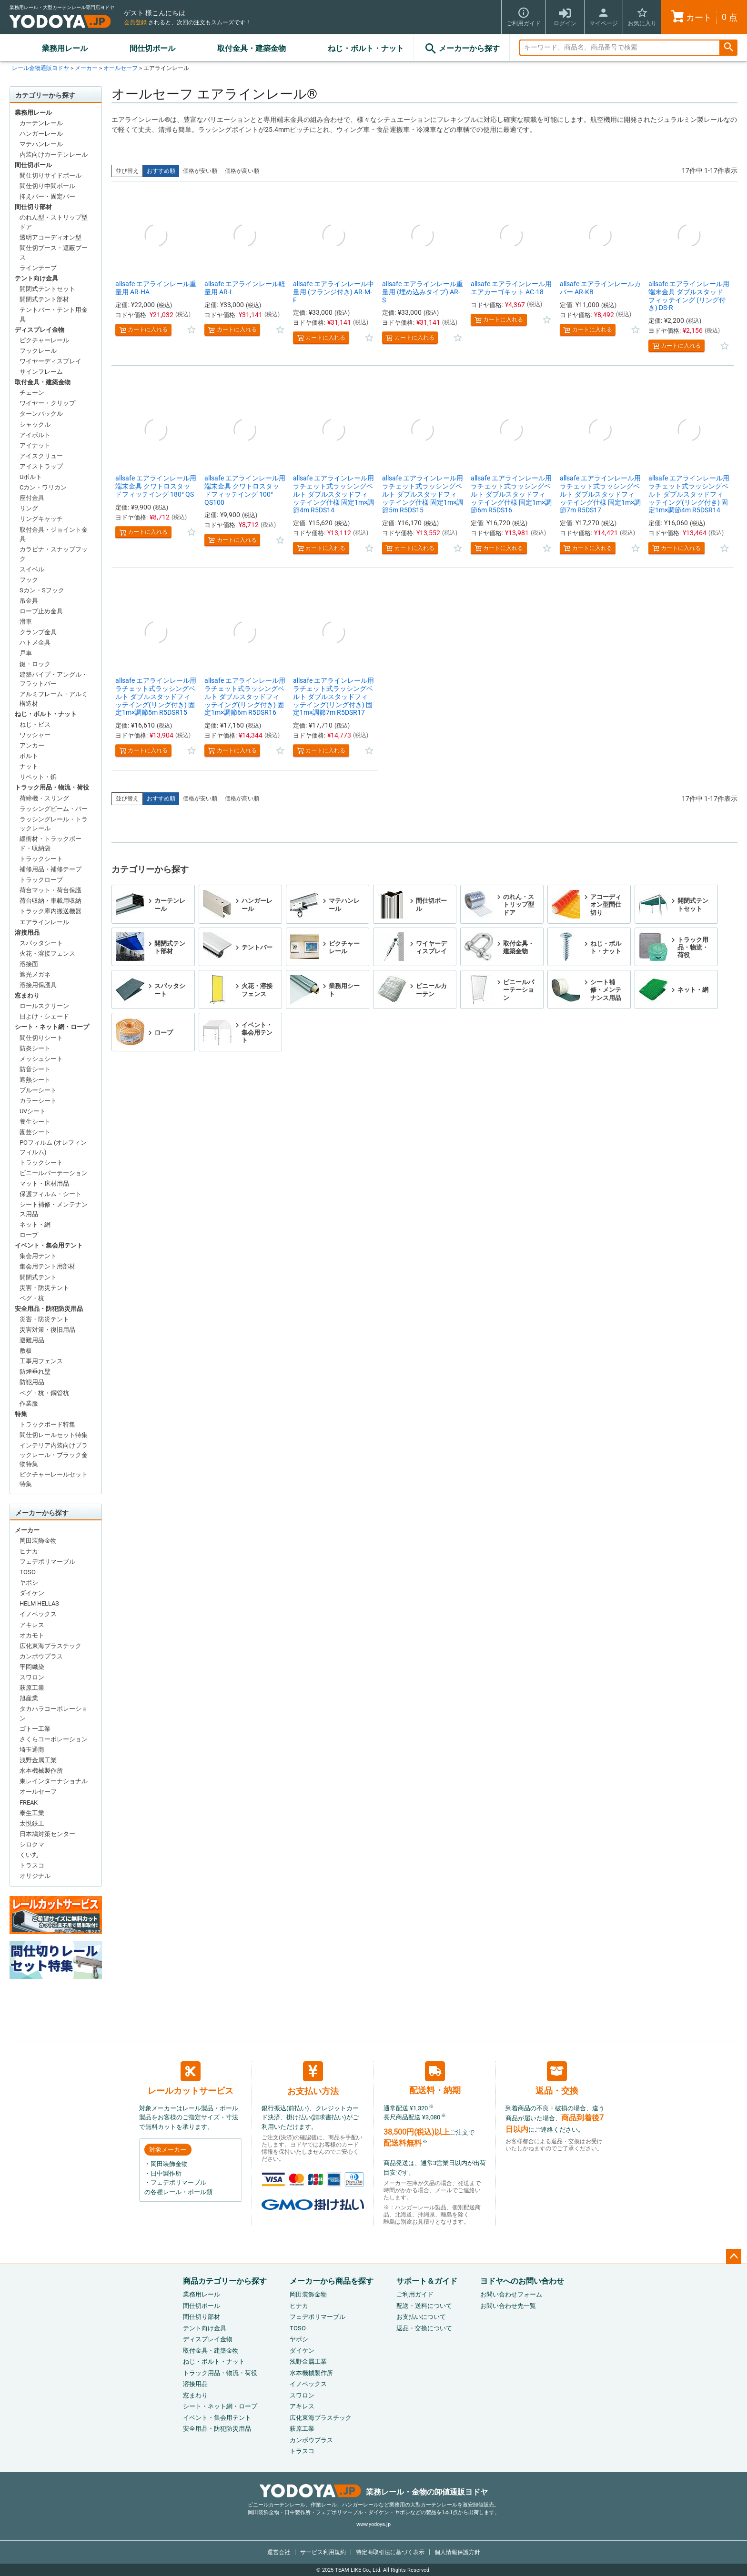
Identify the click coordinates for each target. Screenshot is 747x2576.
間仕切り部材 (33, 206)
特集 (21, 1414)
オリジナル (35, 1875)
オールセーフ (120, 68)
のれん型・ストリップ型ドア (54, 222)
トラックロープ (41, 879)
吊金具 (29, 600)
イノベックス (38, 1613)
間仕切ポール (152, 48)
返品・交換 (556, 2078)
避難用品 (32, 1340)
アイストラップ (41, 466)
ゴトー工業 (35, 1728)
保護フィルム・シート (50, 1194)
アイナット (35, 445)
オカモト (32, 1635)
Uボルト (31, 476)
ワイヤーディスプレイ (50, 361)
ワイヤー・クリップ (47, 403)
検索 (728, 47)
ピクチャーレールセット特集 (54, 1479)
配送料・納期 (435, 2078)
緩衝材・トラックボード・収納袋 (50, 843)
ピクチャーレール (44, 340)
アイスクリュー (41, 455)
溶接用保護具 (38, 984)
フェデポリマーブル (47, 1561)
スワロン (32, 1677)
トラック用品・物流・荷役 (52, 787)
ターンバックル (41, 413)
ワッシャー (35, 735)
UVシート (33, 1111)
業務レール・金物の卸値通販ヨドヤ (374, 2491)
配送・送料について (424, 2305)
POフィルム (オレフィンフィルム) (53, 1147)
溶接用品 (27, 932)
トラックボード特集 (47, 1424)
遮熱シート (35, 1079)
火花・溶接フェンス (47, 953)
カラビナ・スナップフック (54, 554)
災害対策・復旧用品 (47, 1329)
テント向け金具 (36, 278)
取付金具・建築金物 (251, 48)
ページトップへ (733, 2256)
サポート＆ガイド (426, 2281)
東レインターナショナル (54, 1781)
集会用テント (38, 1255)
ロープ (29, 1234)
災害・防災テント (44, 1287)
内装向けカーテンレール (54, 154)
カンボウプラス (41, 1656)
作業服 (29, 1403)
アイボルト (35, 435)
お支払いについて (421, 2316)
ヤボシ (29, 1582)
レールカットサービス (190, 2078)
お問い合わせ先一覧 (508, 2305)
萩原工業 (32, 1687)
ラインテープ (38, 267)
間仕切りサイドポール (50, 175)
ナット (29, 766)
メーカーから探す (462, 48)
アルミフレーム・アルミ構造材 (54, 698)
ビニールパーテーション (54, 1173)
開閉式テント (38, 1277)
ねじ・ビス (35, 724)
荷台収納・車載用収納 (50, 900)
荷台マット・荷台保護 (50, 890)
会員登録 (135, 22)
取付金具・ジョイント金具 (54, 534)
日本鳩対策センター (47, 1833)
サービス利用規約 (323, 2552)
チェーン (32, 392)
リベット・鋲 (38, 776)
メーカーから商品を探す (332, 2281)
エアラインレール (44, 922)
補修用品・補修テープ (50, 869)
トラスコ (32, 1865)
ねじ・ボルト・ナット (366, 48)
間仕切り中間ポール (47, 186)
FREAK (29, 1802)
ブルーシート (38, 1090)
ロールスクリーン (44, 1005)
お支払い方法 (313, 2078)
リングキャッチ (41, 518)
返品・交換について (424, 2328)
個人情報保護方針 (457, 2552)
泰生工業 (32, 1813)
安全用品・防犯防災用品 (49, 1308)
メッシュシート (41, 1058)
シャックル (35, 424)
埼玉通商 (32, 1749)
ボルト (29, 755)
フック (29, 579)
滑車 (26, 621)
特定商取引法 (390, 2552)
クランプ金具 (38, 632)
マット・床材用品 (44, 1183)
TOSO (28, 1572)
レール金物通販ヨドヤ (40, 68)
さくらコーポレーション (54, 1739)
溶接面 (29, 964)
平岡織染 (32, 1666)
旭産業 (29, 1698)
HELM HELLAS (39, 1603)
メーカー (86, 68)
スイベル (32, 569)
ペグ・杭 (32, 1298)
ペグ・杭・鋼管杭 (44, 1393)
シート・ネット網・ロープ (52, 1026)
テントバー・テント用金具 (54, 314)
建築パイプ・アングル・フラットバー (54, 679)
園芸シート (35, 1132)
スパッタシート (41, 943)
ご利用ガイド (415, 2294)
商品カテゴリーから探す (225, 2281)
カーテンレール (41, 123)
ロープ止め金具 (41, 611)
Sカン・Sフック (42, 590)
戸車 (26, 653)
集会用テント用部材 (47, 1266)
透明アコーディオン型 (50, 237)
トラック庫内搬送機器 (50, 911)
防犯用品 (32, 1382)
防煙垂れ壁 (35, 1371)
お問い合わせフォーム (511, 2294)
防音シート (35, 1069)
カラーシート (38, 1100)
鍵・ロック (35, 664)
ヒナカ (29, 1551)
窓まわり (27, 995)
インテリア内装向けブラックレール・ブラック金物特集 (54, 1455)
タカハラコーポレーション (54, 1713)
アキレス (32, 1624)
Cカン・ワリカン (43, 487)
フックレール (38, 350)
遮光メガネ (35, 974)
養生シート (35, 1121)
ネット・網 (35, 1224)
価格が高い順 (242, 171)
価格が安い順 (200, 171)
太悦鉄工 (32, 1823)
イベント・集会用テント (49, 1245)
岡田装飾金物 (38, 1540)
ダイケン (32, 1593)
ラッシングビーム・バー (54, 808)
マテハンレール (41, 144)
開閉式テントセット (47, 288)
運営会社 (278, 2552)
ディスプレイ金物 (39, 329)
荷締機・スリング (44, 798)
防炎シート (35, 1048)
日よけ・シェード (44, 1016)
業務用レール (65, 48)
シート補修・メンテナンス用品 (54, 1209)
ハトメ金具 (35, 642)
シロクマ (32, 1844)
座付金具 (32, 497)
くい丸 (29, 1854)
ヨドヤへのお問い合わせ (522, 2281)
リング (29, 508)
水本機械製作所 (41, 1770)
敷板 (26, 1350)
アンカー (32, 745)
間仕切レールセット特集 (54, 1434)
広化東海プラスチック (50, 1645)
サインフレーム (41, 371)
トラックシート (41, 858)
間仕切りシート (41, 1037)
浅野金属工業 (38, 1760)
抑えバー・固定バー (47, 196)
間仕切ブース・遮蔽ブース (54, 252)
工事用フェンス (41, 1361)
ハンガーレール (41, 133)
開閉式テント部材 (44, 299)
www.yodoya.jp (373, 2524)
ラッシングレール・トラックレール (54, 824)
